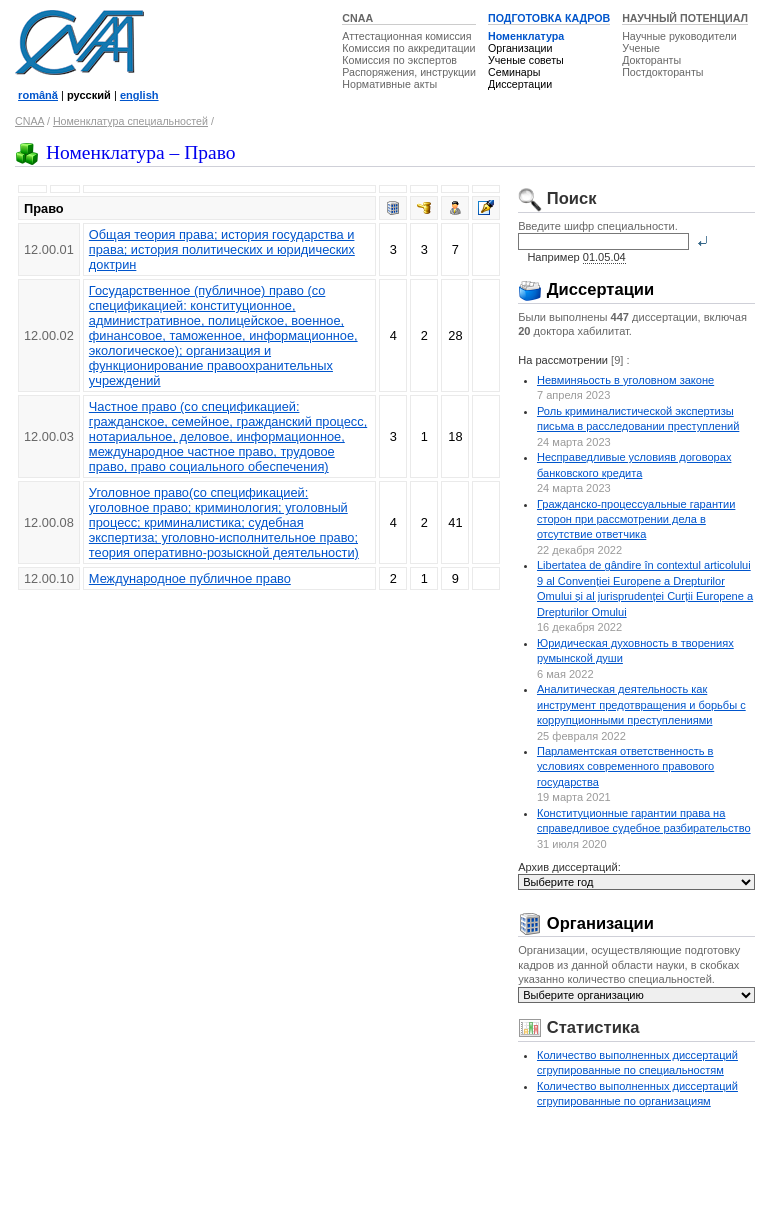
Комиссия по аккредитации (408, 48)
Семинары (514, 72)
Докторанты (651, 60)
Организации (520, 48)
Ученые (641, 48)
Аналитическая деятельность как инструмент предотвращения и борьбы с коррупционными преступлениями (641, 704)
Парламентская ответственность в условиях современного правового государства (625, 766)
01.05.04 (604, 257)
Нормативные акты (389, 84)
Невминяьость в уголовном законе (625, 380)
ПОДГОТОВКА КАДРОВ (549, 18)
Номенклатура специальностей (130, 121)
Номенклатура (526, 36)
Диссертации (520, 84)
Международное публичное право (190, 578)
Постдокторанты (662, 72)
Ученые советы (526, 60)
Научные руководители (679, 36)
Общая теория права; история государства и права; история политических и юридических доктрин (222, 249)
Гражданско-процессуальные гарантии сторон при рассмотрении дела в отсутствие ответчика (636, 519)
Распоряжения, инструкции (409, 72)
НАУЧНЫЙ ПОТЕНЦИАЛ (685, 18)
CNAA (357, 18)
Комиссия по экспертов (399, 60)
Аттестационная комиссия (406, 36)
